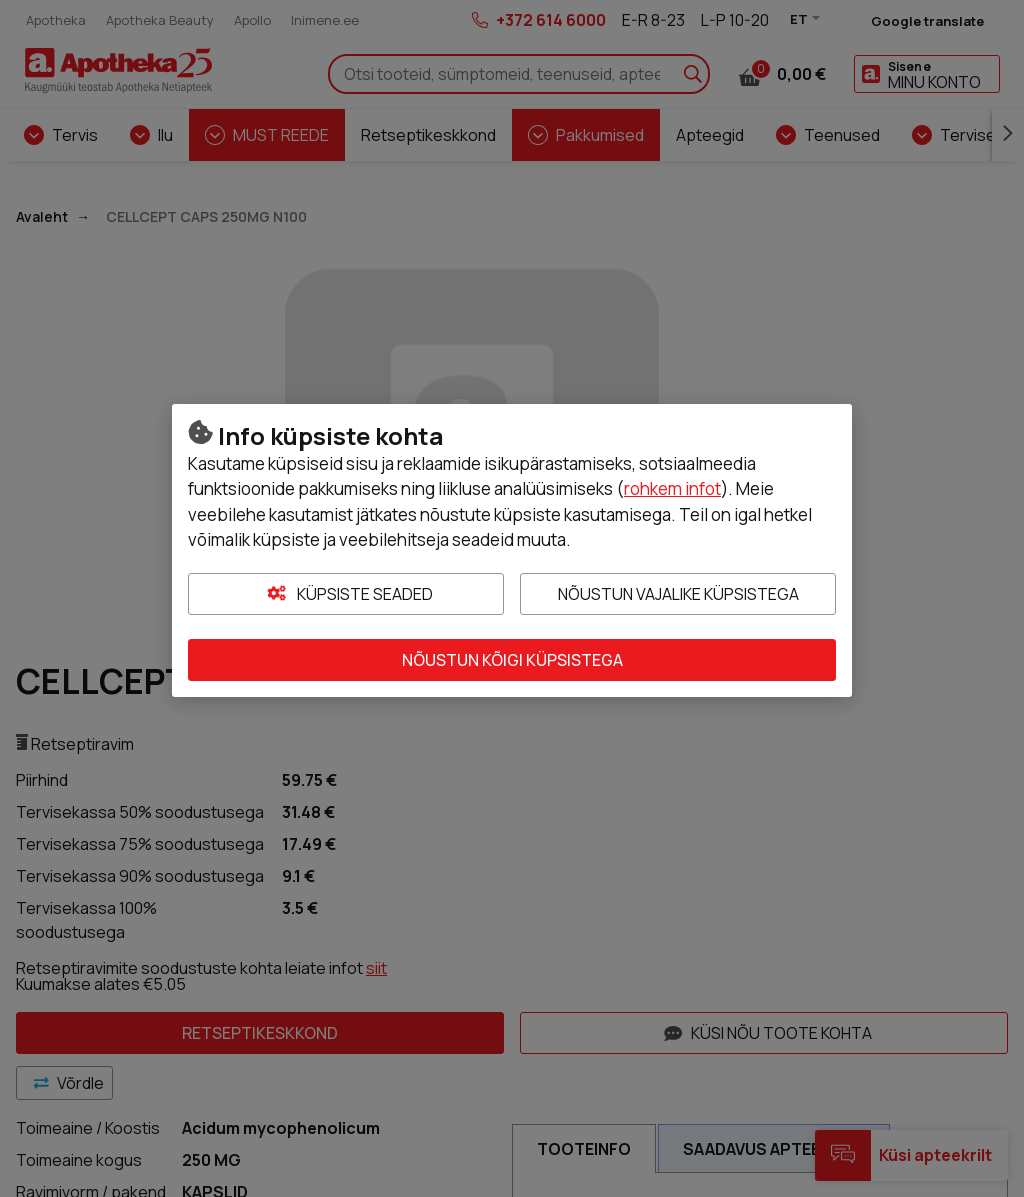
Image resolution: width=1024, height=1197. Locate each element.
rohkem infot (672, 488)
